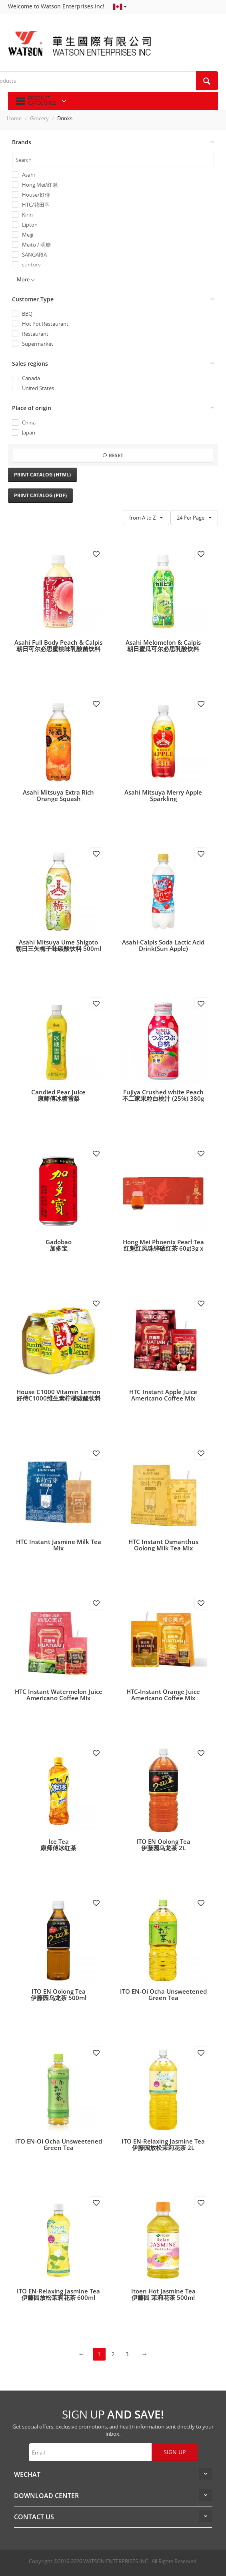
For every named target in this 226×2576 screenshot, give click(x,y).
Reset (113, 455)
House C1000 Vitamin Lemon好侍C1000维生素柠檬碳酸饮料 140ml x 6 (58, 1398)
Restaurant (35, 334)
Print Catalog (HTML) (42, 474)
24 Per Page (194, 518)
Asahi (28, 174)
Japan (28, 432)
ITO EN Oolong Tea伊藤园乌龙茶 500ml (58, 1994)
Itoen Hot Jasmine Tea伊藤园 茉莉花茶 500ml (163, 2294)
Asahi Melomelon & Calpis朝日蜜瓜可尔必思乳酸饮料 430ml (163, 648)
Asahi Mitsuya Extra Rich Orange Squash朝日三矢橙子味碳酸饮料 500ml (58, 798)
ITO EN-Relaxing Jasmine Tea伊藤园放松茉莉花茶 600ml (58, 2294)
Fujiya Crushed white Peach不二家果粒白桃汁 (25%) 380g (163, 1095)
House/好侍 (36, 194)
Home (14, 118)
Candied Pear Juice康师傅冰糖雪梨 (58, 1095)
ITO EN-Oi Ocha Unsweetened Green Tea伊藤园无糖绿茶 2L (163, 1997)
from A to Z (146, 518)
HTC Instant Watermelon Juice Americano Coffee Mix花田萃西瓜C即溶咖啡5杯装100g (58, 1697)
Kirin (27, 214)
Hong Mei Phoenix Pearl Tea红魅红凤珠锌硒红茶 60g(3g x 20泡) (163, 1248)
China (29, 422)
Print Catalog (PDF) (40, 495)
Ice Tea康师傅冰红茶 (58, 1844)
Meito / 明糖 (36, 244)
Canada (31, 378)
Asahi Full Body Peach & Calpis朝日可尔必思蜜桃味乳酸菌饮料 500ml (58, 648)
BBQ (27, 314)
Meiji (27, 234)
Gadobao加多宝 (59, 1245)
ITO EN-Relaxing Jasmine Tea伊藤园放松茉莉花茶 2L (163, 2144)
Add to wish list (96, 554)
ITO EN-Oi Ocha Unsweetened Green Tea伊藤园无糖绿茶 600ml (58, 2147)
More (26, 279)
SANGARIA (34, 254)
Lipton (30, 224)
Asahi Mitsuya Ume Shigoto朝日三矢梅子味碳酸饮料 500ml (58, 945)
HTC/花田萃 (36, 204)
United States (38, 388)
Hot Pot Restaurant (45, 324)
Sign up (175, 2452)
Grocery (39, 118)
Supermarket (37, 344)
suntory (31, 264)
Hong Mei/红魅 (40, 184)
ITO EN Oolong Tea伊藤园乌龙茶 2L (163, 1844)
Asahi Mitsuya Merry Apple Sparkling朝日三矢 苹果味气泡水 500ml (163, 798)
